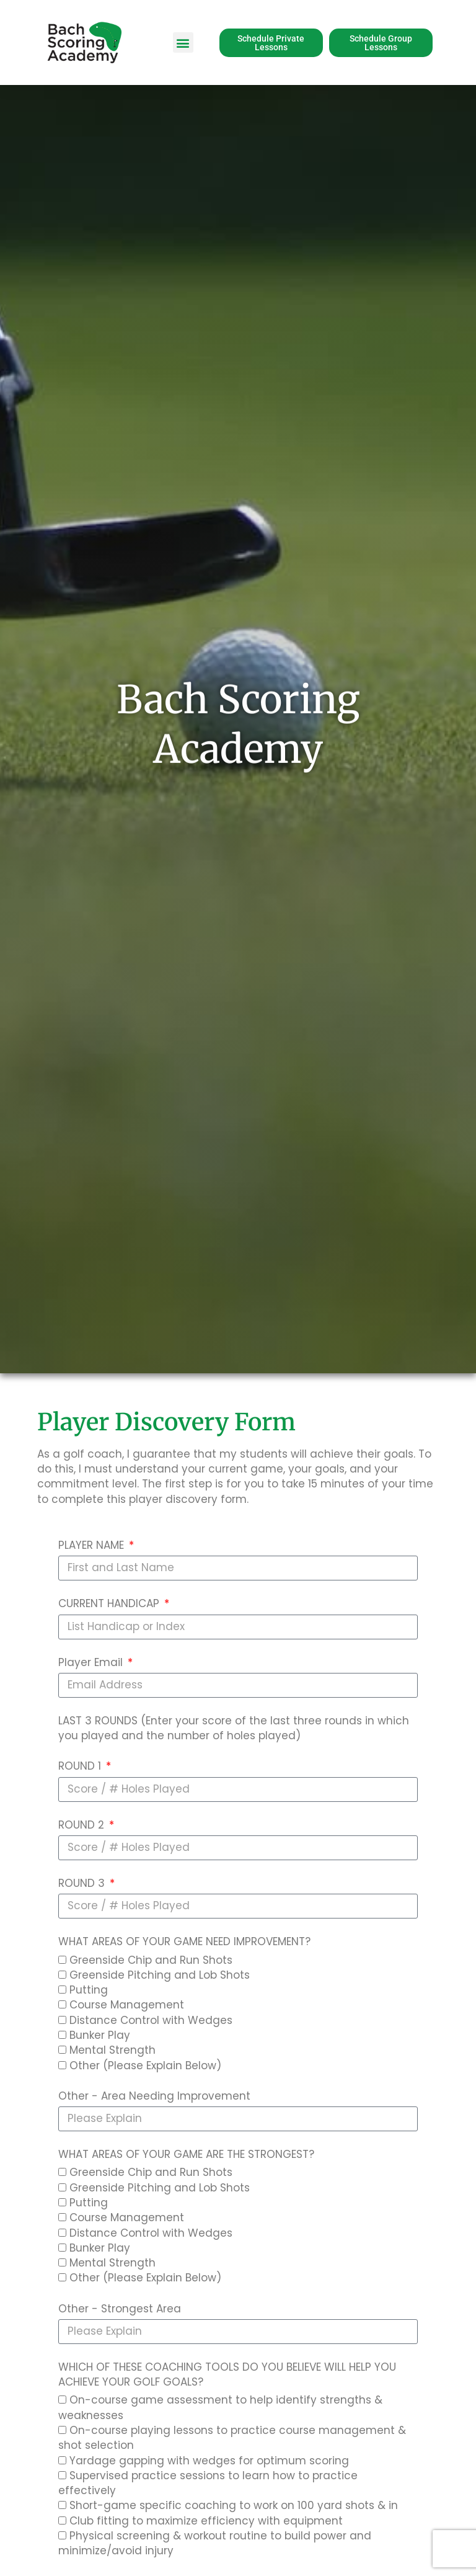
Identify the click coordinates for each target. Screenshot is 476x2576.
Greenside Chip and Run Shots (150, 1960)
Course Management (126, 2004)
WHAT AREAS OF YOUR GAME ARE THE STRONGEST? (186, 2154)
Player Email (92, 1662)
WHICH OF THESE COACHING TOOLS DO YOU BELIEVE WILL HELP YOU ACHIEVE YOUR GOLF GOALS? (227, 2374)
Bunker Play (99, 2035)
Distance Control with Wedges (150, 2020)
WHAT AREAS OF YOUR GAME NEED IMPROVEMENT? (184, 1941)
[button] (183, 42)
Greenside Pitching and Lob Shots (159, 1975)
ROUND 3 (83, 1883)
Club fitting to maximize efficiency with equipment (206, 2520)
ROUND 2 (82, 1824)
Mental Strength (112, 2050)
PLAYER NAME (92, 1545)
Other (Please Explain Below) (145, 2065)
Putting (88, 1989)
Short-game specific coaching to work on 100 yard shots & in (233, 2505)
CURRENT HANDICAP (110, 1603)
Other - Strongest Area (119, 2308)
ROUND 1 (81, 1765)
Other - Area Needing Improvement (154, 2095)
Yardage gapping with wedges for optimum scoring (209, 2460)
